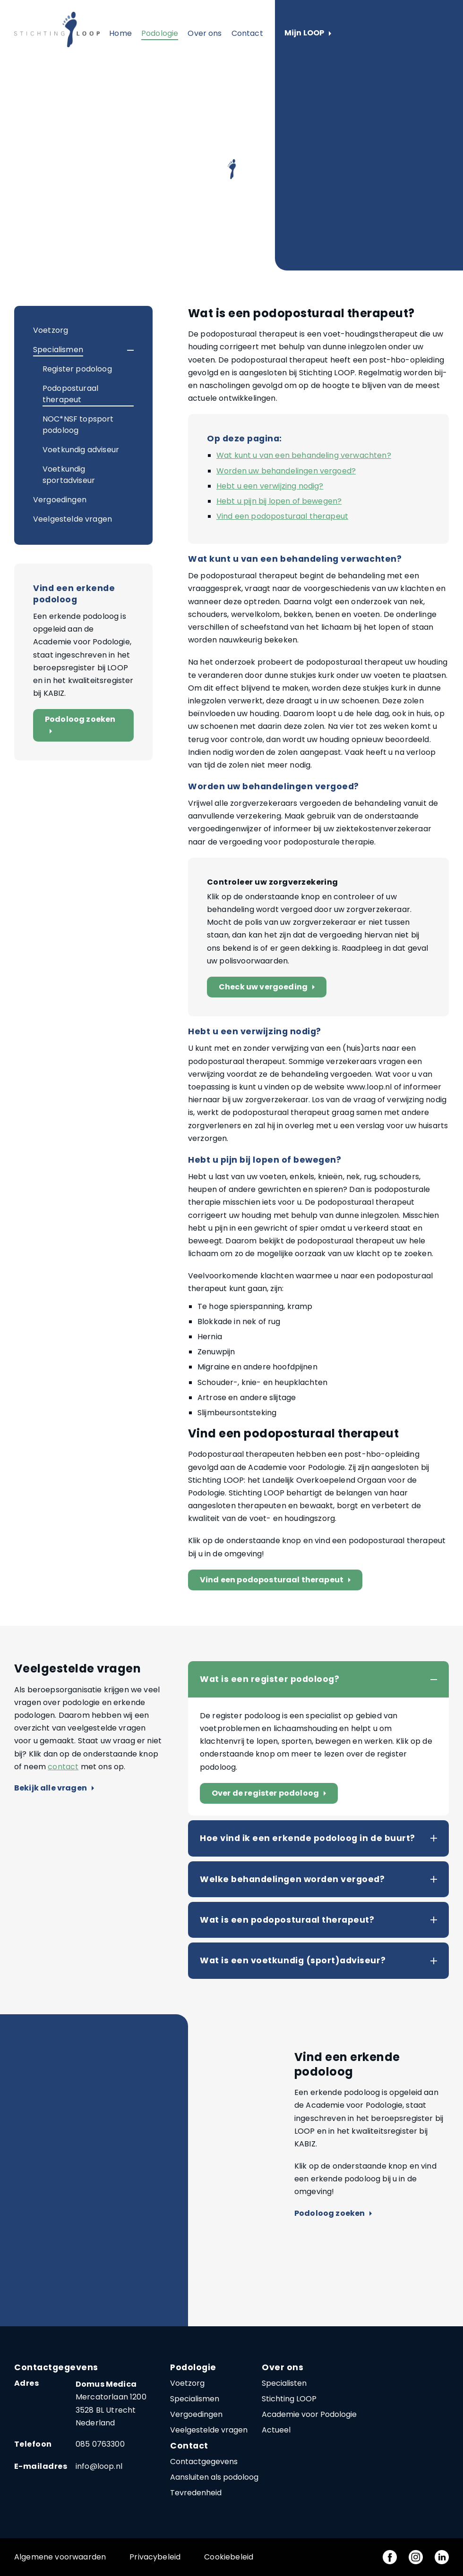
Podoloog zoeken (80, 725)
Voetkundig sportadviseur (69, 475)
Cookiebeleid (228, 2556)
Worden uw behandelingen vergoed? (286, 470)
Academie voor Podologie (309, 2414)
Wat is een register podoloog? (269, 1679)
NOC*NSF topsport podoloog (78, 425)
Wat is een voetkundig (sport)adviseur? (293, 1960)
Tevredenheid (196, 2492)
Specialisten (284, 2383)
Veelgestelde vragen (72, 519)
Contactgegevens (204, 2461)
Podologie (159, 33)
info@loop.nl (99, 2466)
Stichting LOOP (289, 2398)
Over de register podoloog (271, 1793)
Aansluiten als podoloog (214, 2477)
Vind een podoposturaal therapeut (282, 516)
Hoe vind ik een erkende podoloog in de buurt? (307, 1838)
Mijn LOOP (307, 33)
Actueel (276, 2429)
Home (120, 33)
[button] (122, 350)
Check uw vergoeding (269, 987)
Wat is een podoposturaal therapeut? (287, 1920)
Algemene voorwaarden (60, 2556)
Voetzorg (50, 330)
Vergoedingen (59, 499)
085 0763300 (100, 2444)
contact (63, 1766)
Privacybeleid (154, 2556)
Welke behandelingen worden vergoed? (292, 1879)
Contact (247, 33)
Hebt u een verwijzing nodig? (269, 486)
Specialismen (58, 349)
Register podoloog (77, 368)
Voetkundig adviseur (81, 449)
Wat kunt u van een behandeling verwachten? (303, 455)
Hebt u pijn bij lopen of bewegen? (279, 501)
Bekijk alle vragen (54, 1788)
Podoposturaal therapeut (70, 394)
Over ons (205, 33)
